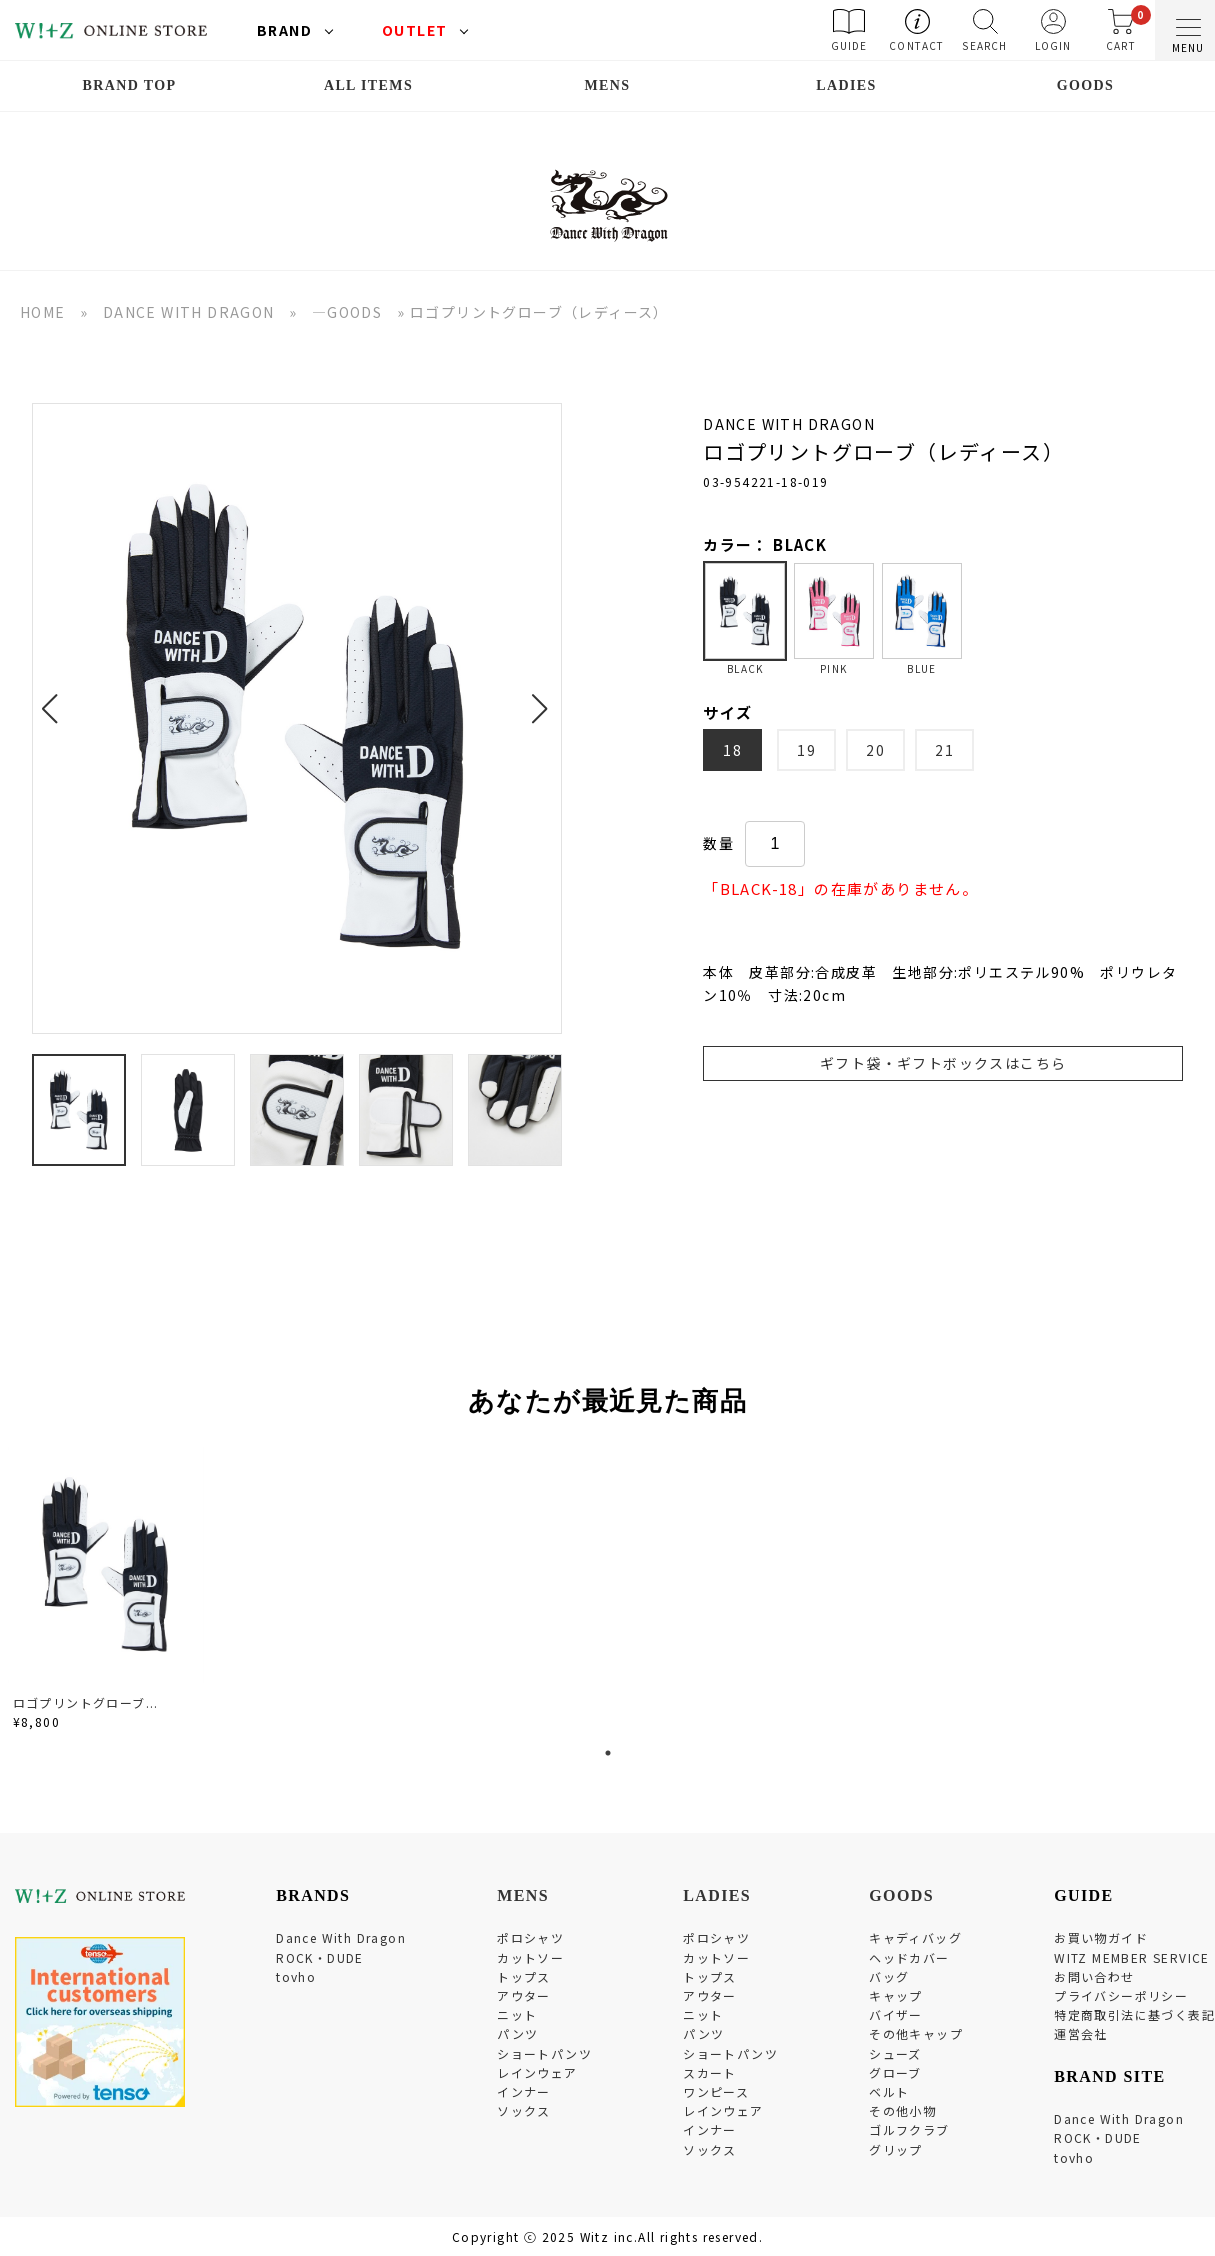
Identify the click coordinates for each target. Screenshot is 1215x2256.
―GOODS (347, 312)
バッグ (889, 1976)
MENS (607, 85)
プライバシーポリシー (1121, 1995)
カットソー (530, 1957)
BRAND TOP (129, 85)
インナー (524, 2091)
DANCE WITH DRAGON (189, 312)
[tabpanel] (108, 1591)
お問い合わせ (1094, 1976)
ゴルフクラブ (909, 2129)
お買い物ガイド (1101, 1937)
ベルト (889, 2091)
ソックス (524, 2110)
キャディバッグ (915, 1937)
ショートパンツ (544, 2053)
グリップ (896, 2149)
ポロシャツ (530, 1937)
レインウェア (537, 2072)
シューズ (895, 2053)
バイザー (896, 2014)
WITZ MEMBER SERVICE (1132, 1957)
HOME (43, 312)
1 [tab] (608, 1753)
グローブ (895, 2072)
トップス (524, 1976)
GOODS (1086, 85)
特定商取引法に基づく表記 (1134, 2014)
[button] (55, 697)
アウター (524, 1995)
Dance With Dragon (341, 1937)
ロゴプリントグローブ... (86, 1702)
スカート (710, 2072)
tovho (296, 1976)
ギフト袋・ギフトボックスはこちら (943, 1063)
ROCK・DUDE (320, 1957)
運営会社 (1081, 2033)
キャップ (896, 1995)
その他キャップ (916, 2033)
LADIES (846, 85)
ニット (517, 2014)
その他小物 (902, 2110)
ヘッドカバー (909, 1957)
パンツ (517, 2033)
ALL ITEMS (368, 85)
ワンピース (716, 2091)
